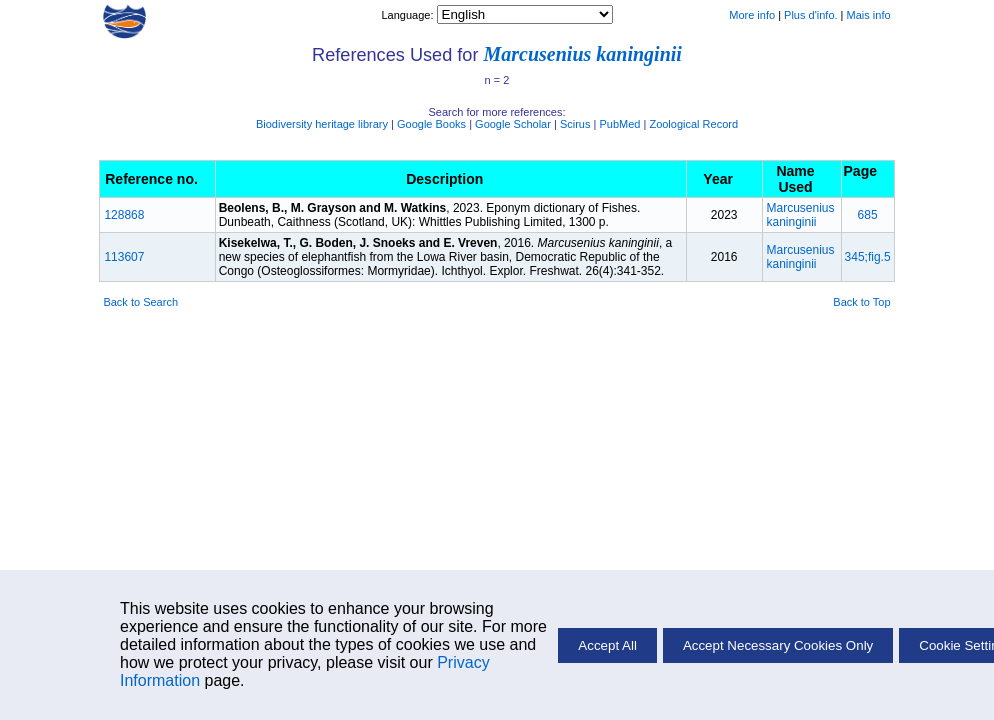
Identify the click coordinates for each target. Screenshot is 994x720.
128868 (124, 215)
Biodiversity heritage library (322, 124)
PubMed (619, 124)
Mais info (869, 15)
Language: (408, 15)
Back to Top (861, 302)
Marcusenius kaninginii (582, 54)
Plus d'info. (810, 15)
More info (752, 15)
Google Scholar (513, 124)
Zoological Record (693, 124)
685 (868, 215)
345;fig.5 (868, 257)
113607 (124, 257)
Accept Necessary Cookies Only (778, 645)
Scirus (575, 124)
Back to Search (140, 302)
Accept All (607, 645)
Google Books (431, 124)
